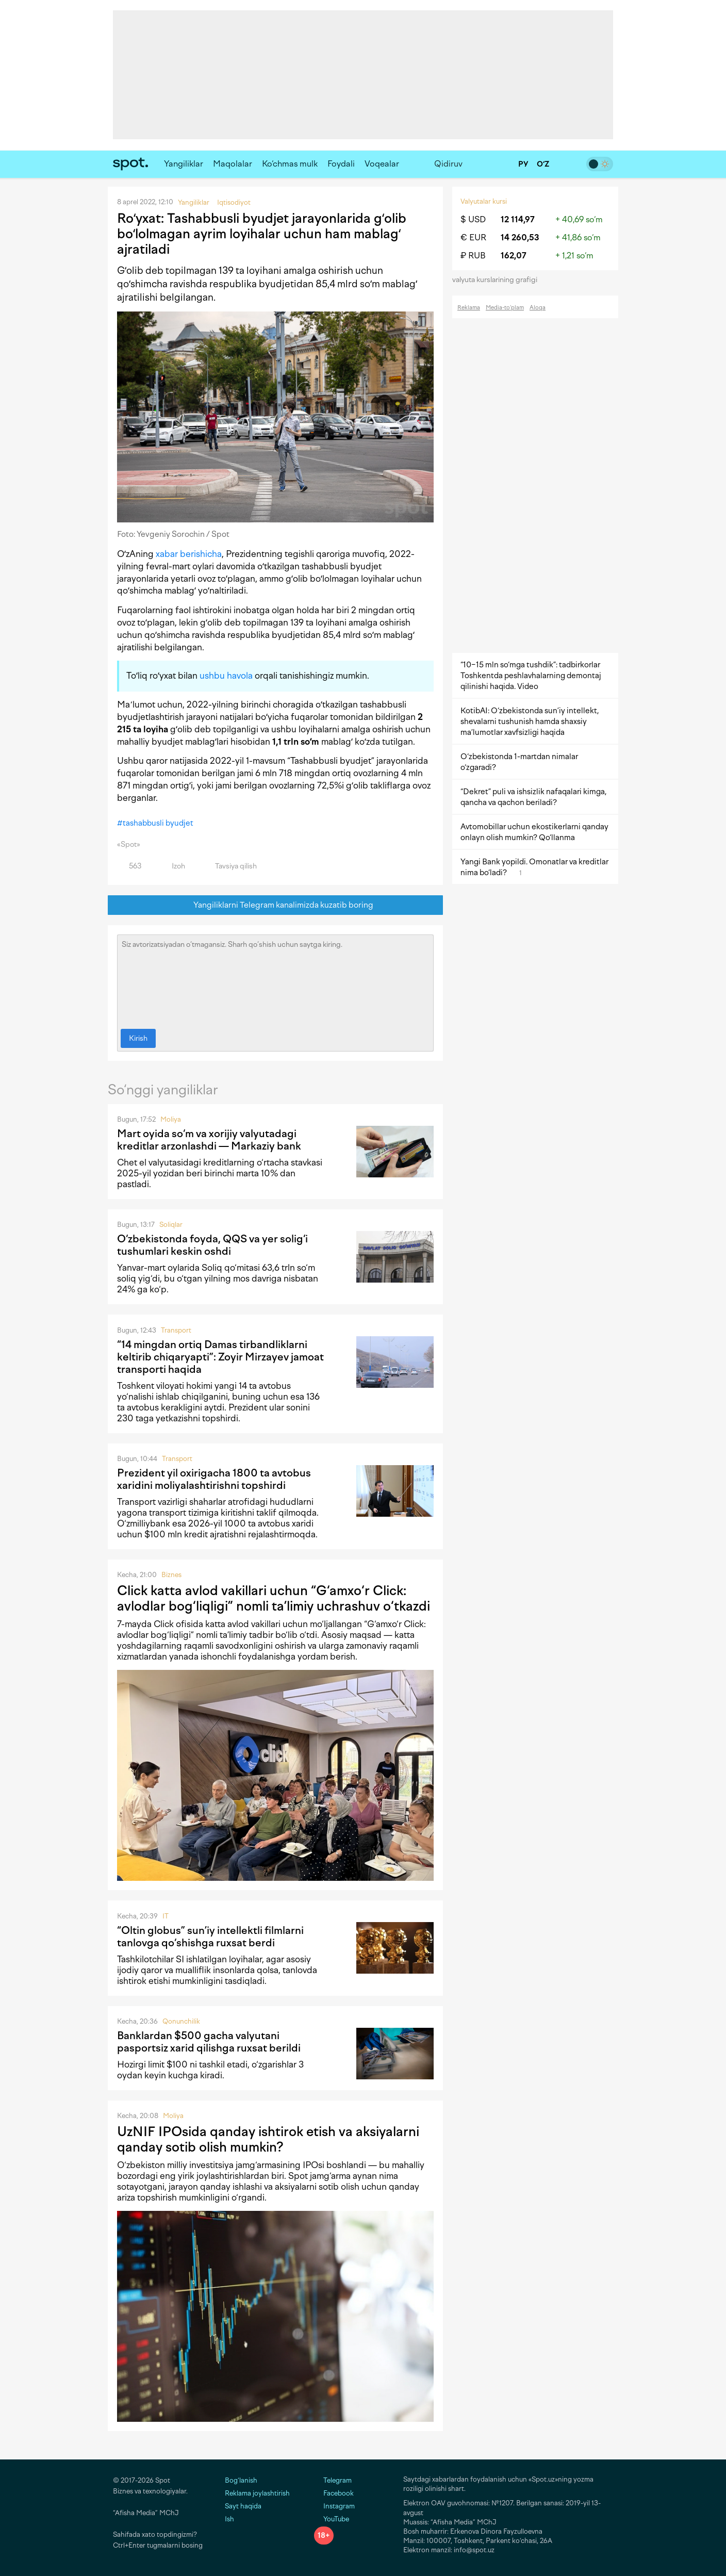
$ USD (473, 219)
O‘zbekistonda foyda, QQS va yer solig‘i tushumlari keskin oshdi (212, 1245)
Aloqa (538, 307)
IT (165, 1916)
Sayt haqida (243, 2506)
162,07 (513, 255)
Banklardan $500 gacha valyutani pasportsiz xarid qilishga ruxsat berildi (209, 2041)
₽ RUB (473, 255)
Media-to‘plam (505, 307)
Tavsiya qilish (230, 866)
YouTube (331, 2519)
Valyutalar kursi (483, 201)
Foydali (341, 164)
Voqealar (382, 164)
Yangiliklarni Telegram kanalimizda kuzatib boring (275, 905)
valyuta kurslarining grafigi (498, 279)
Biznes (171, 1575)
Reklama (468, 307)
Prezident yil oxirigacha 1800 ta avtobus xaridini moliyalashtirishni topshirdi (214, 1479)
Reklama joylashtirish (257, 2493)
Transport (176, 1330)
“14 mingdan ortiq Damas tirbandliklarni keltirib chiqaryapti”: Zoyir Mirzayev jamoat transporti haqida (220, 1356)
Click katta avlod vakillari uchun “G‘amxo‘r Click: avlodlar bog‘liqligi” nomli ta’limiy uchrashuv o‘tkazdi (273, 1598)
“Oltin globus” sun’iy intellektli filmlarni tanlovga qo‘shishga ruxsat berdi (210, 1936)
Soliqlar (171, 1224)
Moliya (170, 1119)
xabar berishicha (189, 554)
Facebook (334, 2493)
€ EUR (473, 237)
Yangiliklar (183, 164)
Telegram (333, 2480)
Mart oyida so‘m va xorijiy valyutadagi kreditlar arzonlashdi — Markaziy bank (209, 1139)
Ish (229, 2519)
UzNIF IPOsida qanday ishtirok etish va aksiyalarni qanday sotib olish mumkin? (268, 2139)
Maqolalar (232, 164)
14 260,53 (520, 237)
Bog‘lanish (241, 2480)
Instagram (334, 2506)
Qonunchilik (181, 2021)
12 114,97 (518, 219)
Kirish (138, 1038)
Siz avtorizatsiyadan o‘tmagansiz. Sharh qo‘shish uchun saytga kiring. (275, 979)
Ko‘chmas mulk (290, 164)
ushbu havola (226, 675)
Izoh (172, 866)
